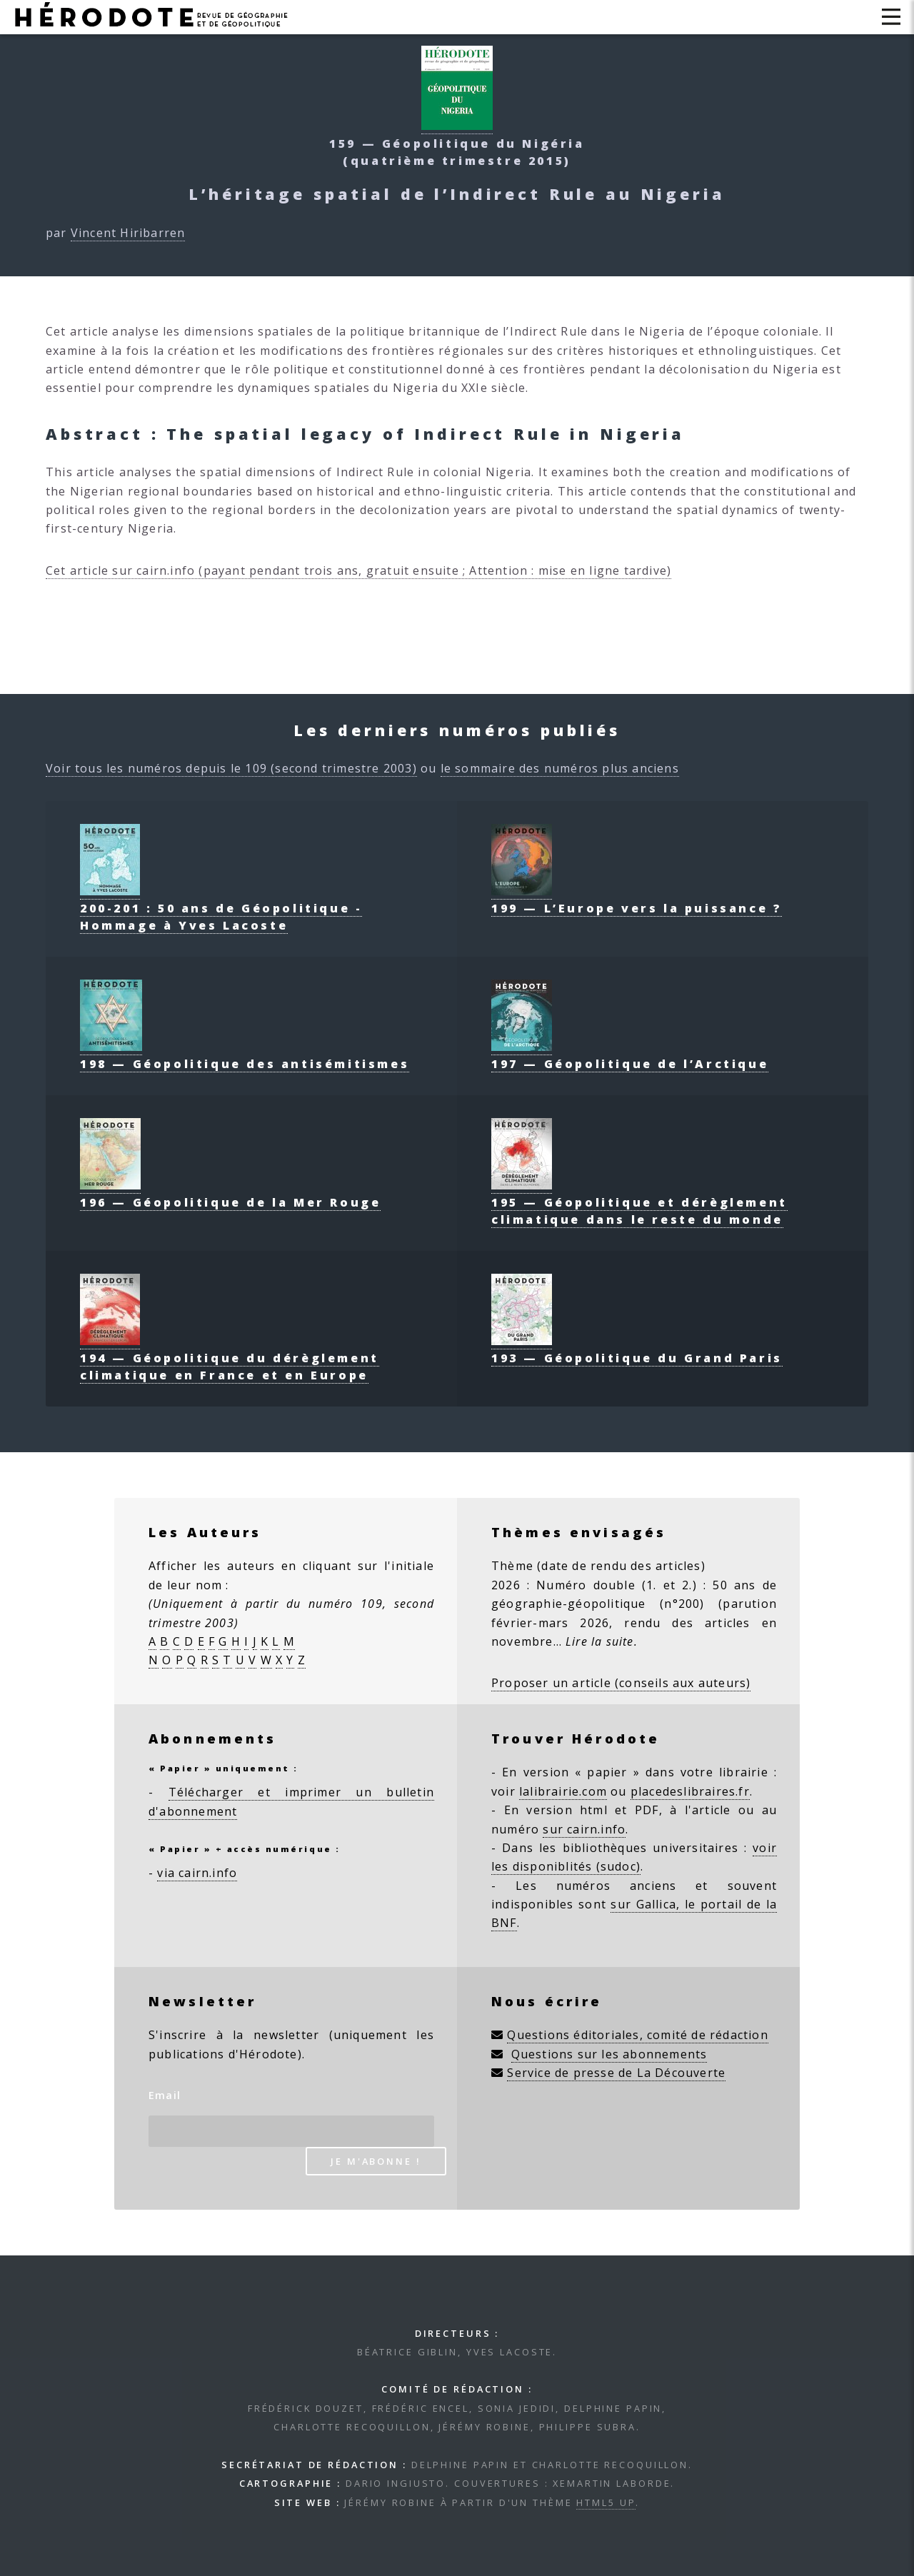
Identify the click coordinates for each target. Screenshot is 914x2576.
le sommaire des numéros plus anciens (560, 768)
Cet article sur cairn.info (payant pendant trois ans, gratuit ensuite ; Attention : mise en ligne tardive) (358, 570)
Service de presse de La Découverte (616, 2073)
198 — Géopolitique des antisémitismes (244, 1055)
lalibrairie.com (563, 1791)
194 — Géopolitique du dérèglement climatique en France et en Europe (229, 1358)
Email (165, 2095)
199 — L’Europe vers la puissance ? (636, 899)
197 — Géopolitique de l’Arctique (629, 1055)
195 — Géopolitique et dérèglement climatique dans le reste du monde (639, 1202)
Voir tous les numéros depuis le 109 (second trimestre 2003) (231, 768)
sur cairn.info (584, 1829)
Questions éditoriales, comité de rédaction (637, 2035)
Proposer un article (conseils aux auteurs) (620, 1683)
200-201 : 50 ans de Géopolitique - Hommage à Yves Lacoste (221, 908)
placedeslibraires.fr (690, 1791)
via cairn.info (197, 1873)
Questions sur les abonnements (609, 2054)
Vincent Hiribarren (128, 233)
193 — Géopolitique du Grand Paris (637, 1349)
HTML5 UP (606, 2502)
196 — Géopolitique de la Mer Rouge (230, 1193)
